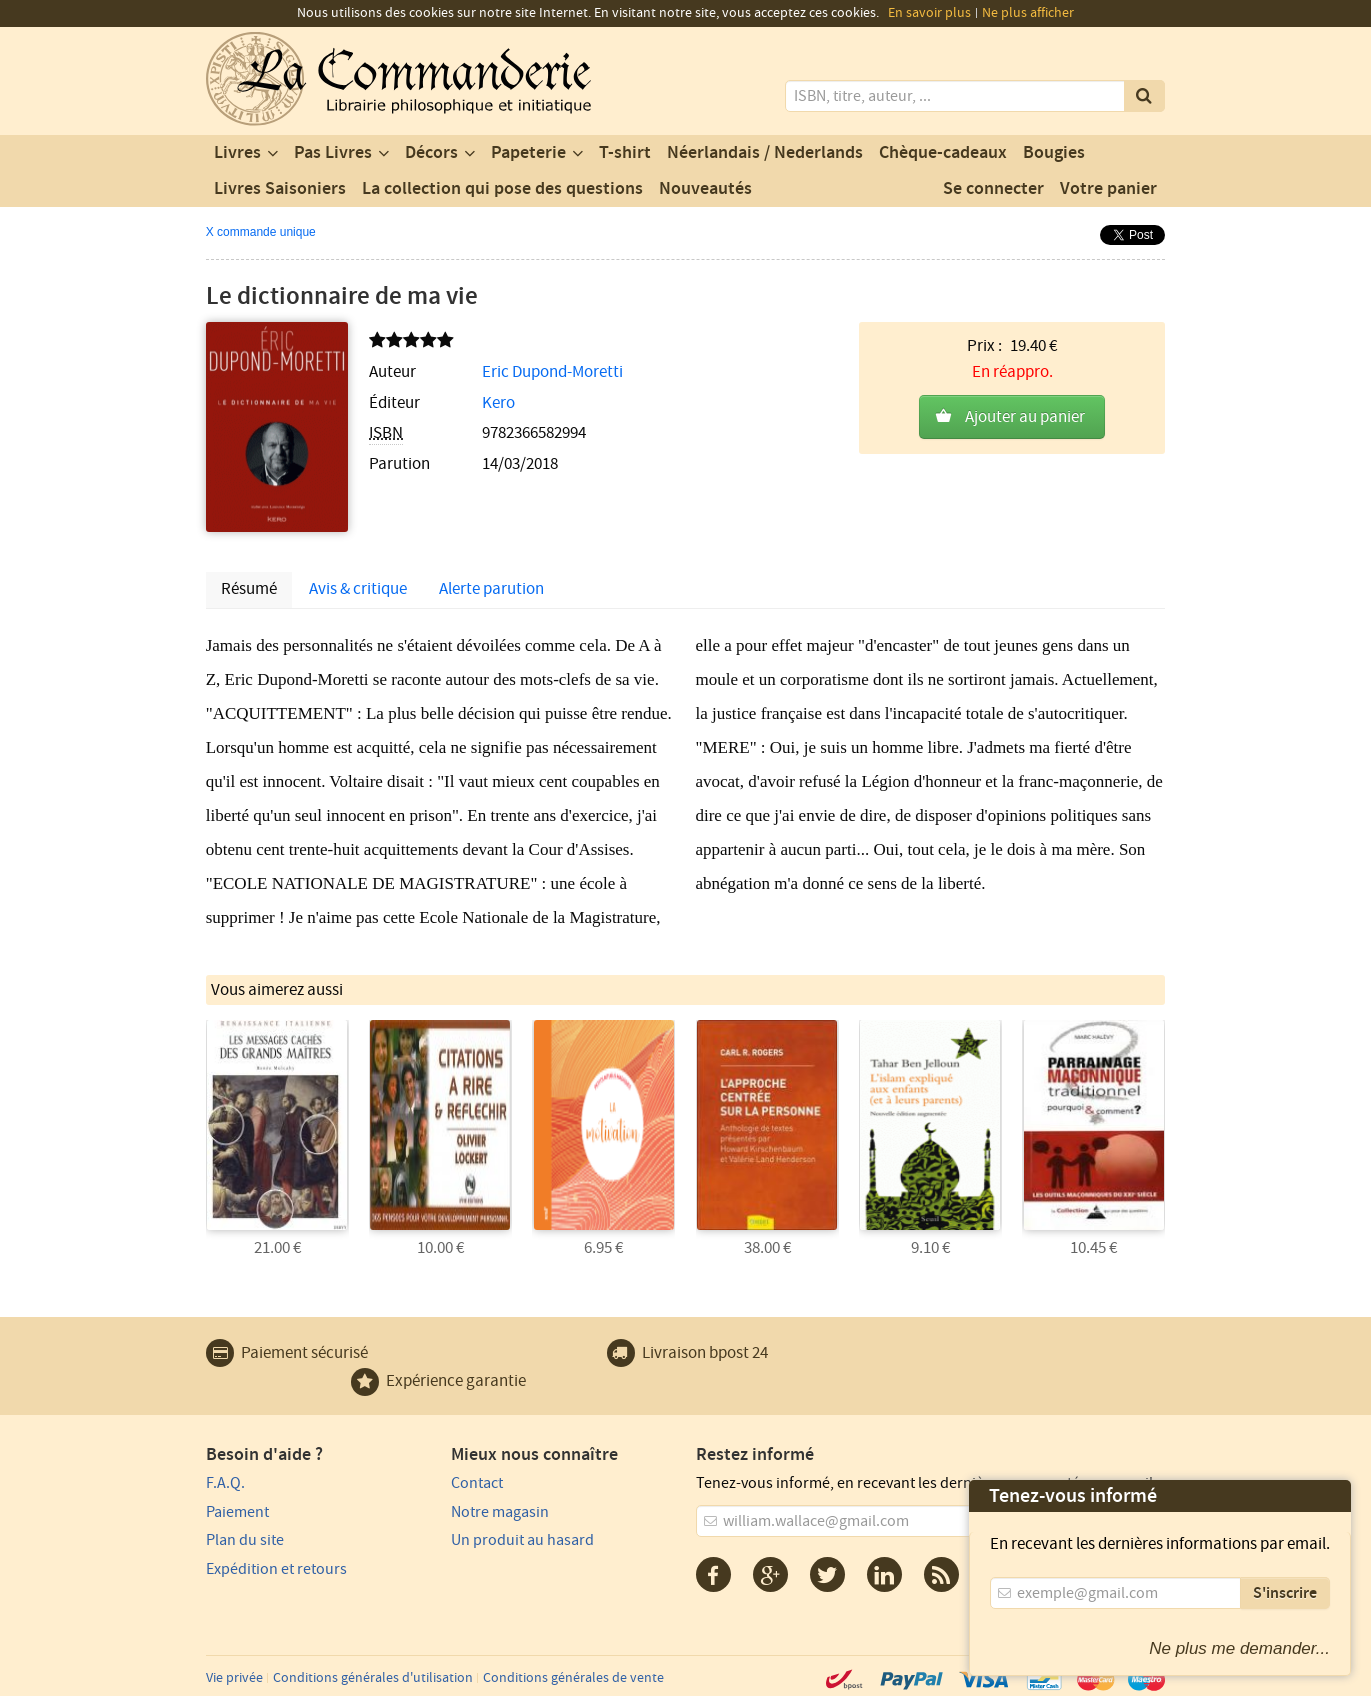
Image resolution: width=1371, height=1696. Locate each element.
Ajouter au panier (1025, 417)
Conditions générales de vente (573, 1678)
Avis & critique (358, 589)
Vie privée (234, 1678)
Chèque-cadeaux (943, 153)
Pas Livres (333, 153)
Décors (431, 153)
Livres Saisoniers (280, 189)
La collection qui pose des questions (502, 189)
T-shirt (625, 153)
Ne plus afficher (1028, 13)
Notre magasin (500, 1512)
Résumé (249, 589)
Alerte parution (491, 589)
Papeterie (528, 153)
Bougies (1054, 153)
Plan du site (245, 1540)
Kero (498, 403)
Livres (237, 153)
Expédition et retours (276, 1569)
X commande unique (261, 232)
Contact (477, 1483)
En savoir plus (929, 13)
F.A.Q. (225, 1483)
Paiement (237, 1512)
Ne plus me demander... (1239, 1648)
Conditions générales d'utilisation (373, 1678)
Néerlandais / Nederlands (765, 153)
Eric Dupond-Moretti (552, 372)
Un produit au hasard (522, 1540)
